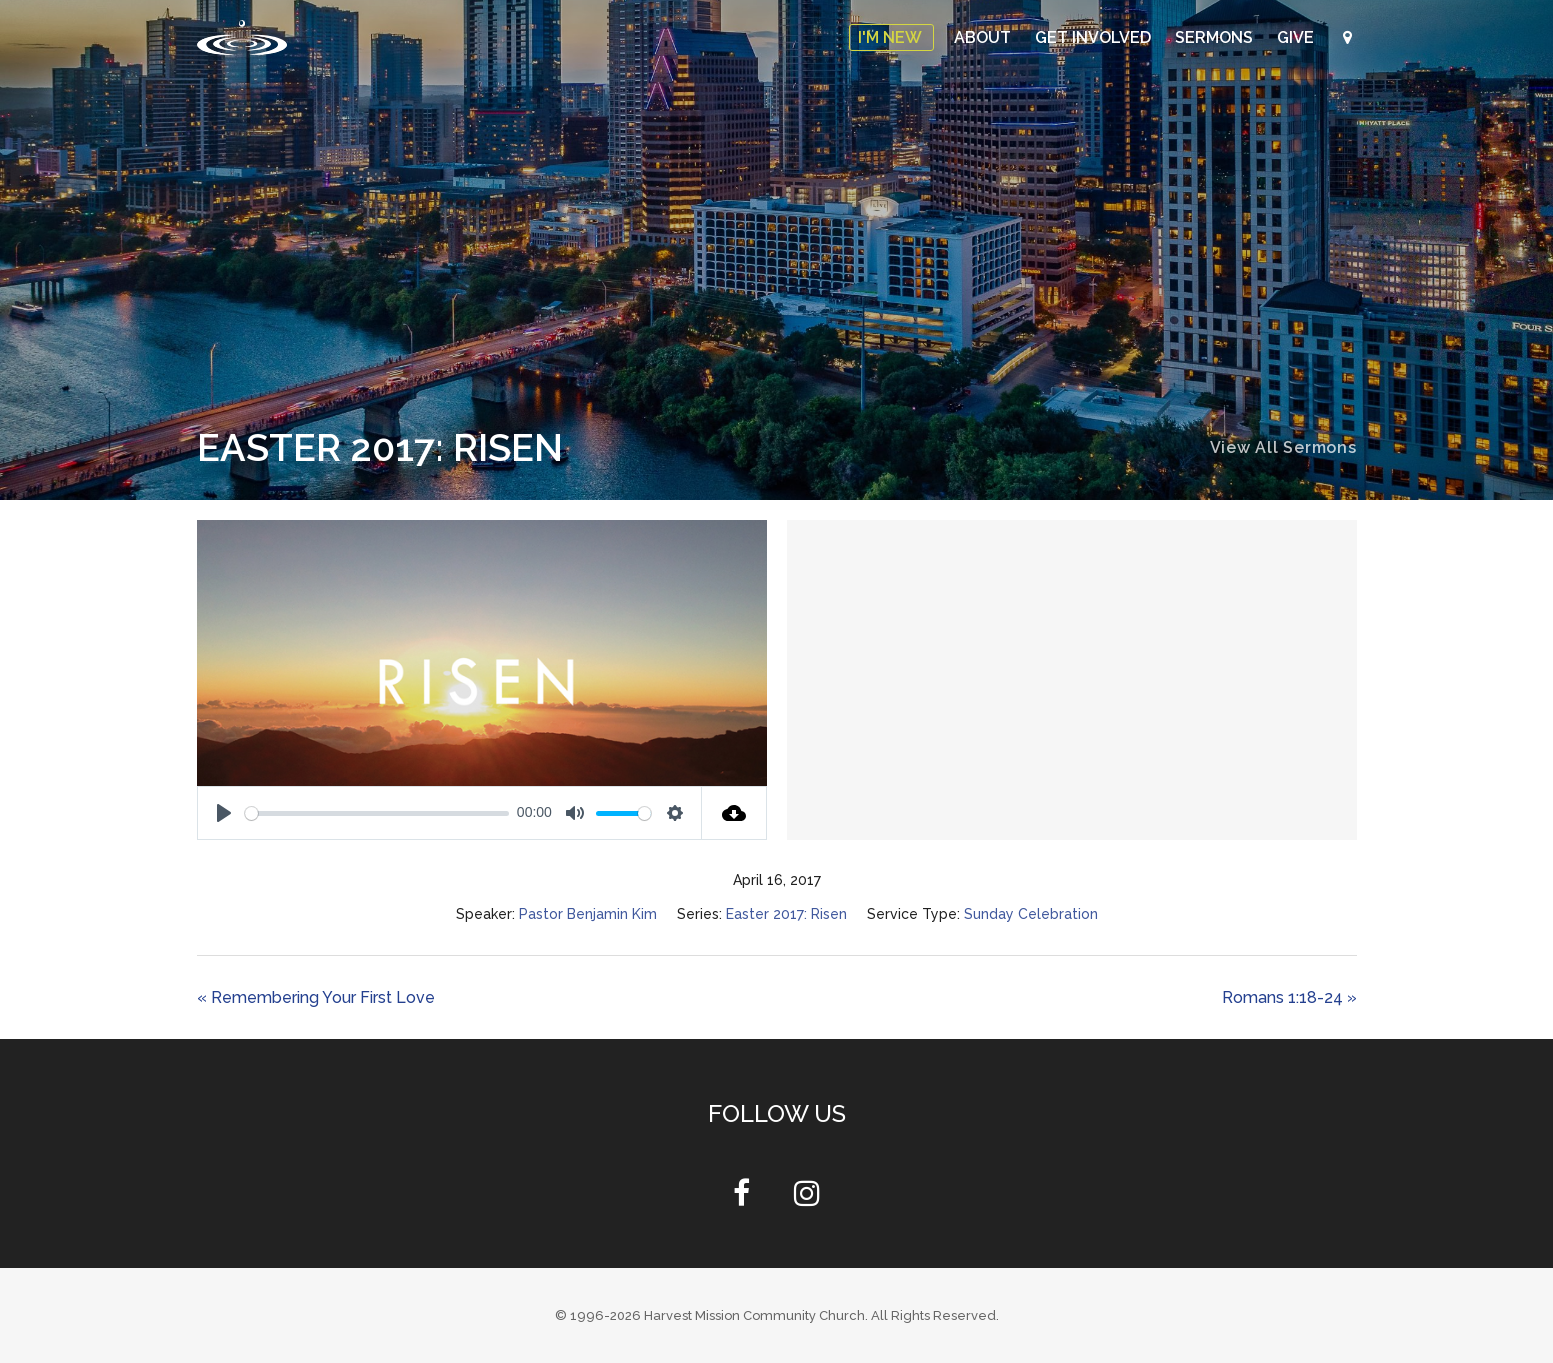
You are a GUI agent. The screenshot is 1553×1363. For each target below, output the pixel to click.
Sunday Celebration (1031, 914)
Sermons (1216, 37)
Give (1297, 37)
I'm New (891, 37)
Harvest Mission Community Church (754, 1315)
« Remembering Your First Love (316, 997)
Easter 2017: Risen (786, 914)
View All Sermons (1283, 447)
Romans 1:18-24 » (1289, 997)
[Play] (224, 813)
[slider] (377, 813)
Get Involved (1095, 37)
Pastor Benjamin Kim (588, 914)
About (984, 37)
